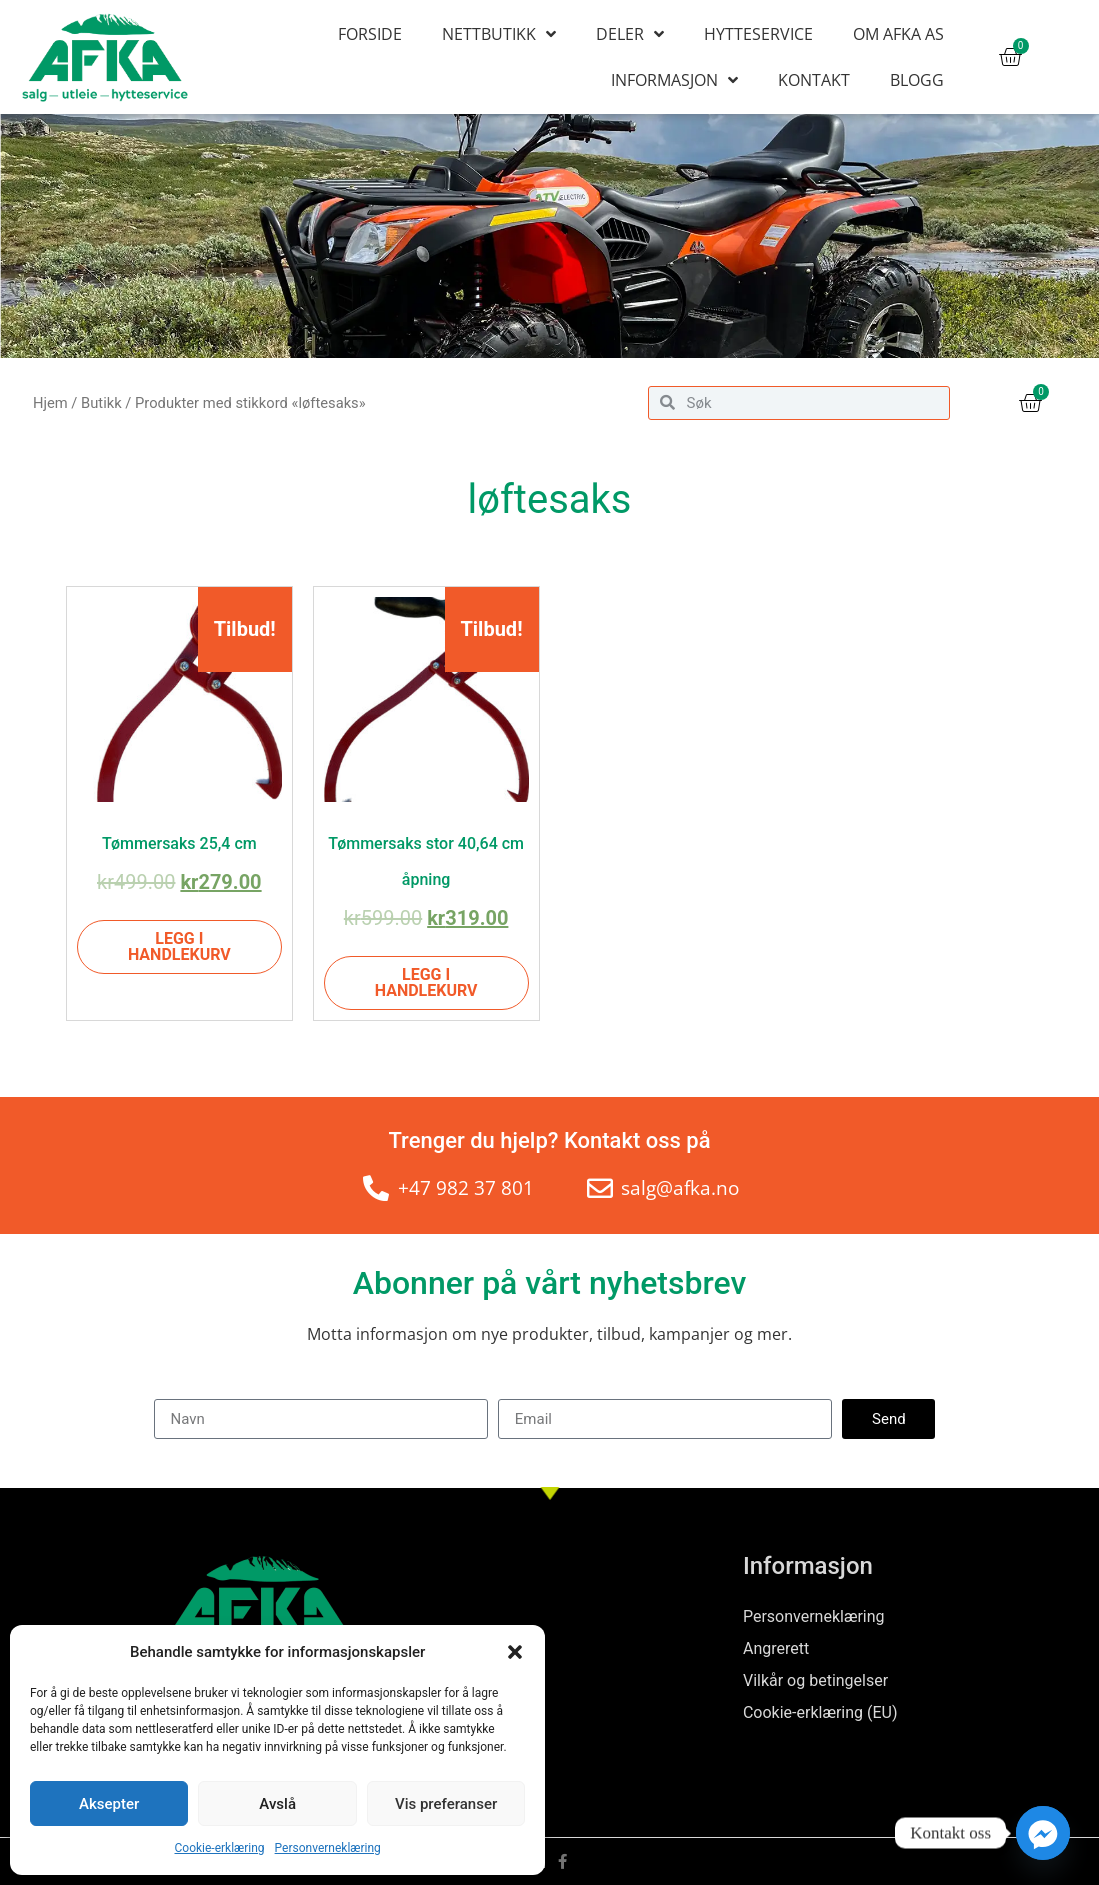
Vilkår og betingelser (815, 1680)
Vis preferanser (446, 1804)
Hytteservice (758, 34)
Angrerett (776, 1648)
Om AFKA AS (898, 34)
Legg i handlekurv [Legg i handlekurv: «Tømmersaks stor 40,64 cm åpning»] (426, 982)
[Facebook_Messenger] (1043, 1833)
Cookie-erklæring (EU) (820, 1712)
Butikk (101, 403)
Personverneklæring (328, 1848)
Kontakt (814, 80)
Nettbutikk (499, 34)
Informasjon (674, 80)
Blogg (917, 80)
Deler (630, 34)
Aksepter (109, 1804)
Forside (370, 34)
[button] (515, 1652)
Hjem (50, 403)
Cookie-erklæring (220, 1848)
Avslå (277, 1804)
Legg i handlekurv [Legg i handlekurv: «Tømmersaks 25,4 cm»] (179, 946)
